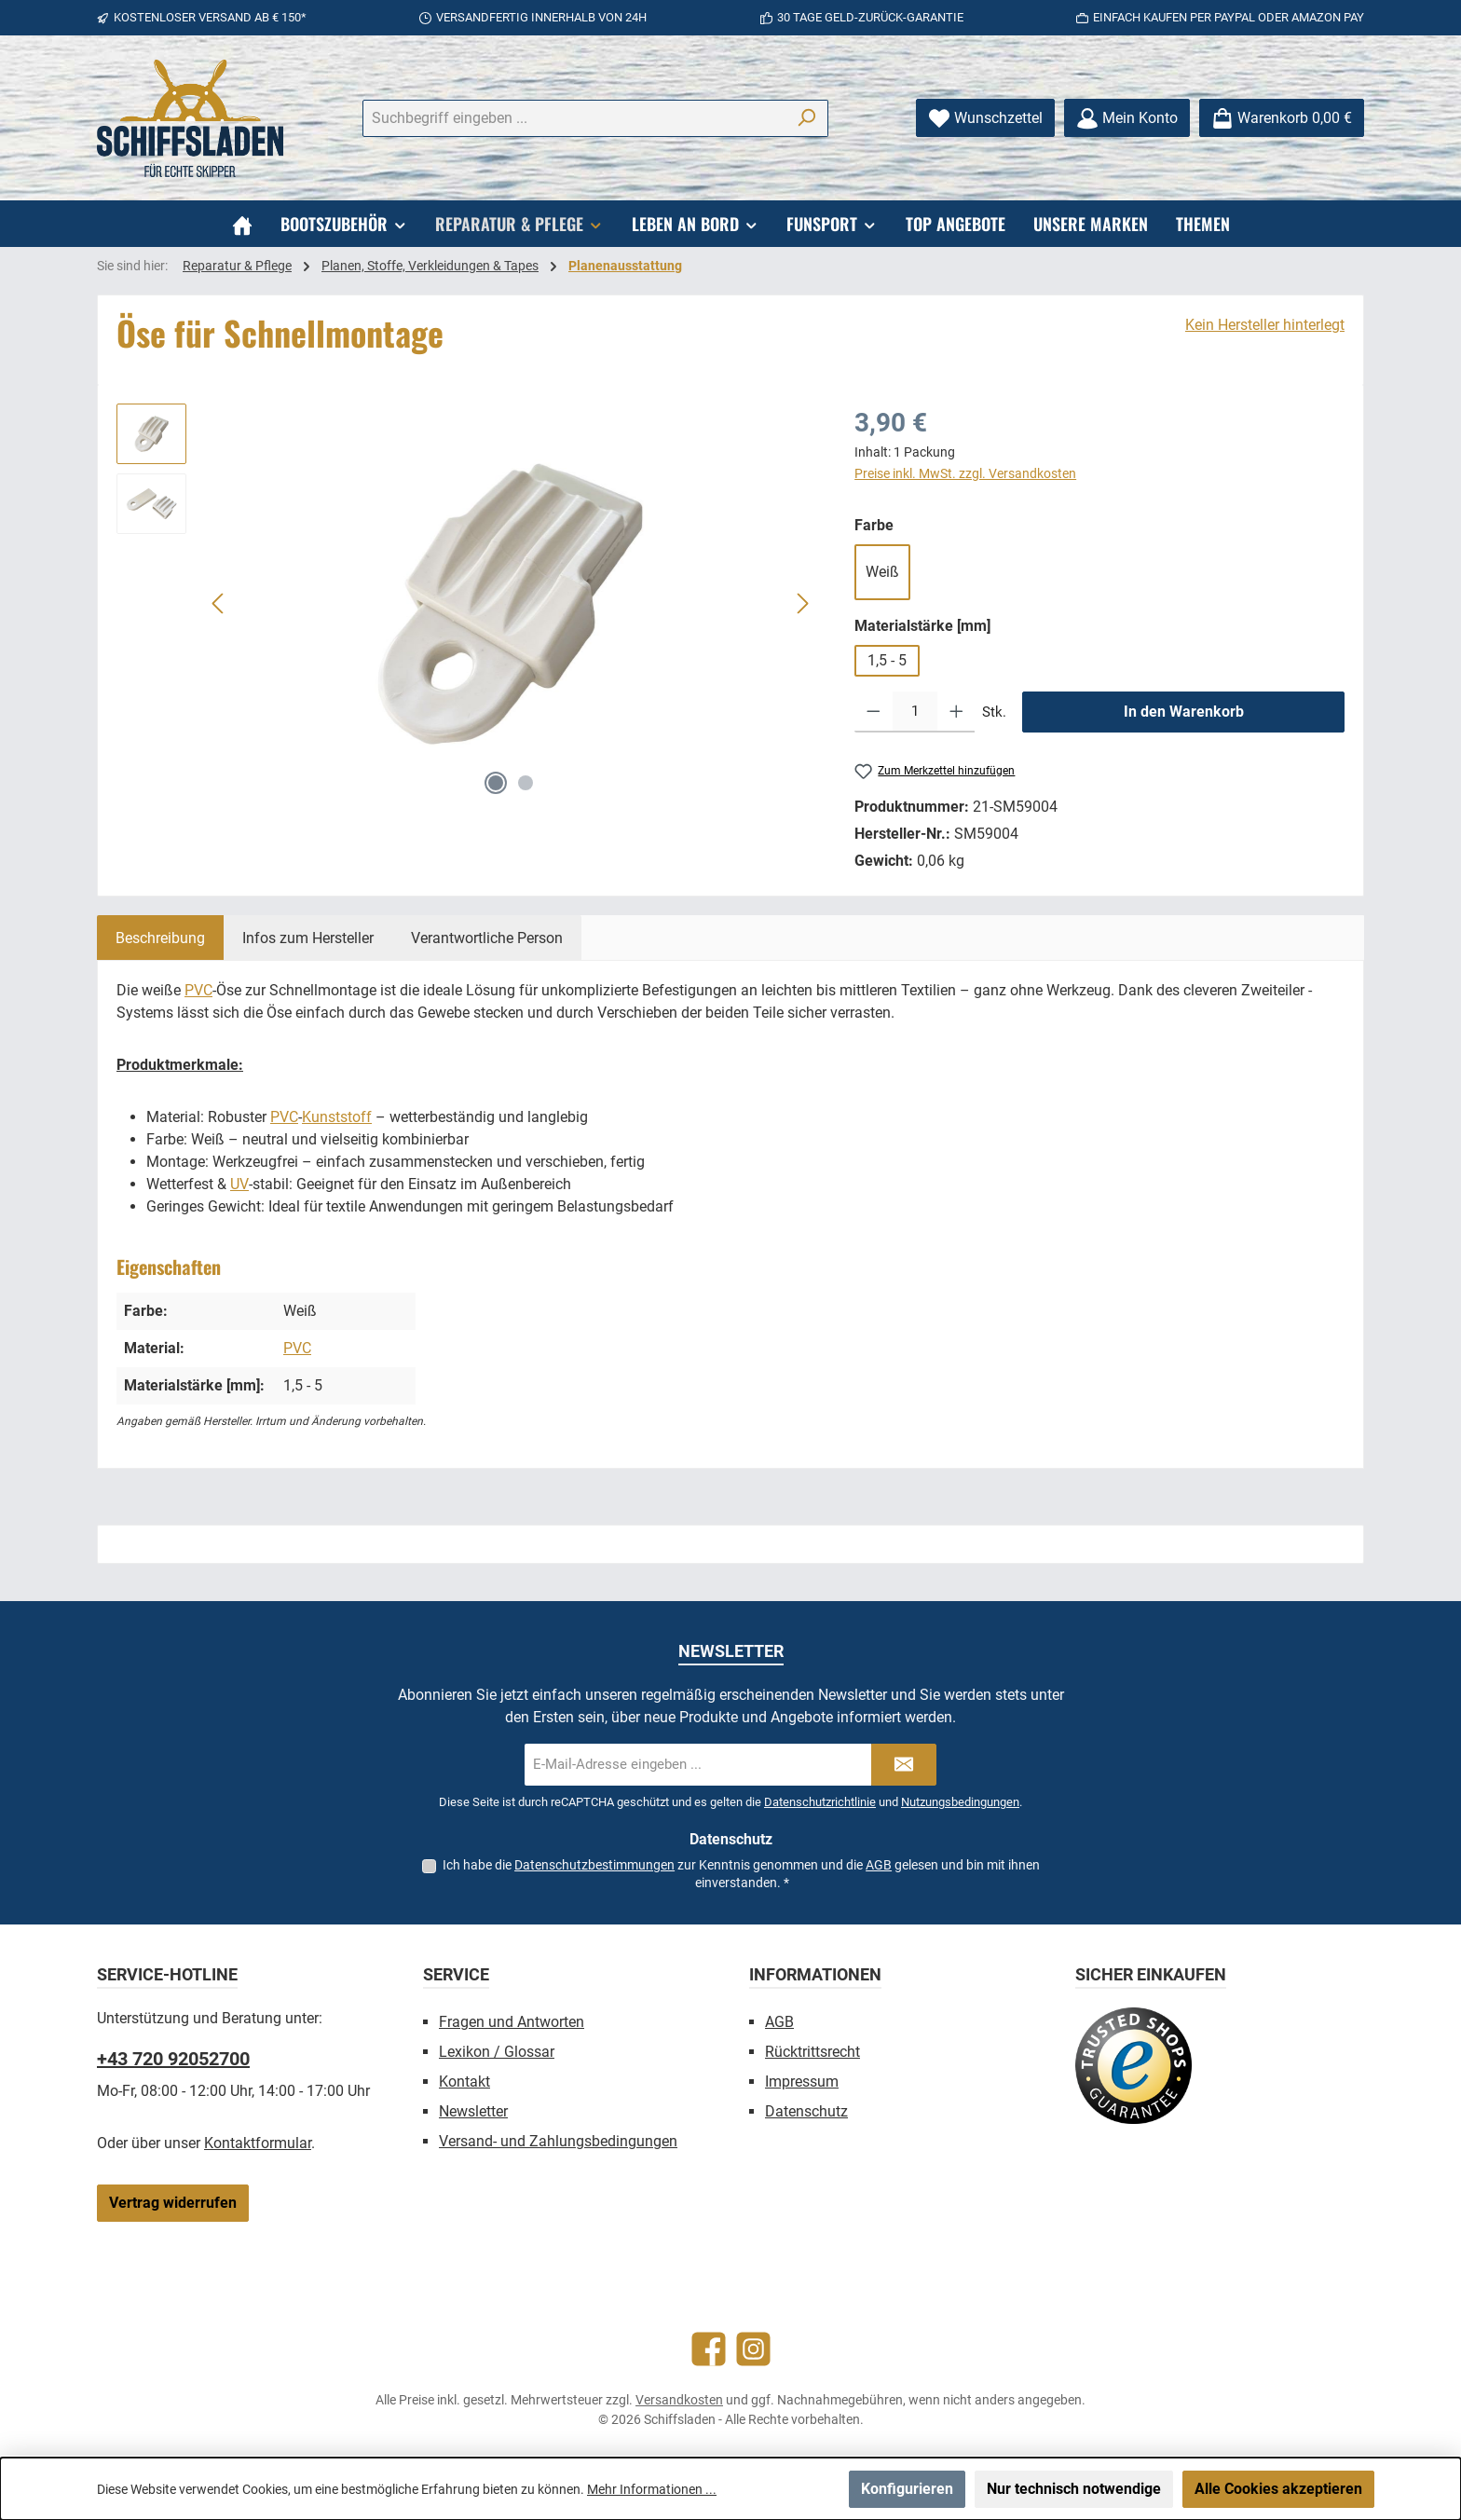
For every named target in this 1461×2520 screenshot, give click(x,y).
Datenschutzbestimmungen (594, 1864)
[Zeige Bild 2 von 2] (525, 782)
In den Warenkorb (1184, 711)
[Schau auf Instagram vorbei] (753, 2349)
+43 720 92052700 (173, 2059)
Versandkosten (679, 2399)
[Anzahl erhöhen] (956, 712)
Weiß (882, 572)
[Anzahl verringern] (873, 712)
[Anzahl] (915, 712)
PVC (198, 990)
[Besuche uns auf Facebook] (709, 2349)
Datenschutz (806, 2111)
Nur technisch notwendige (1074, 2489)
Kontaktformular (257, 2143)
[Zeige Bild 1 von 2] (495, 782)
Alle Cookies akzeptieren (1278, 2489)
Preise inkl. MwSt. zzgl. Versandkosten (965, 473)
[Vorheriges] (219, 603)
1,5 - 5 (887, 660)
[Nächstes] (802, 603)
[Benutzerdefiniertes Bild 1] (1133, 2065)
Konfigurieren (907, 2489)
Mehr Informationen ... (652, 2489)
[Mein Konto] (1127, 118)
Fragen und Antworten (511, 2022)
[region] (467, 604)
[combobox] (573, 118)
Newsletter (473, 2111)
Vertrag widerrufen (173, 2203)
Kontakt (464, 2081)
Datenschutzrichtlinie (820, 1802)
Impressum (802, 2081)
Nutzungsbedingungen (960, 1802)
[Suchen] (806, 118)
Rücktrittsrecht (812, 2052)
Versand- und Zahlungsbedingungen (558, 2141)
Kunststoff (337, 1117)
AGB (879, 1864)
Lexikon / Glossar (496, 2052)
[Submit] (903, 1765)
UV (239, 1184)
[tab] (160, 937)
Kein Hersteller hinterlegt (1265, 325)
